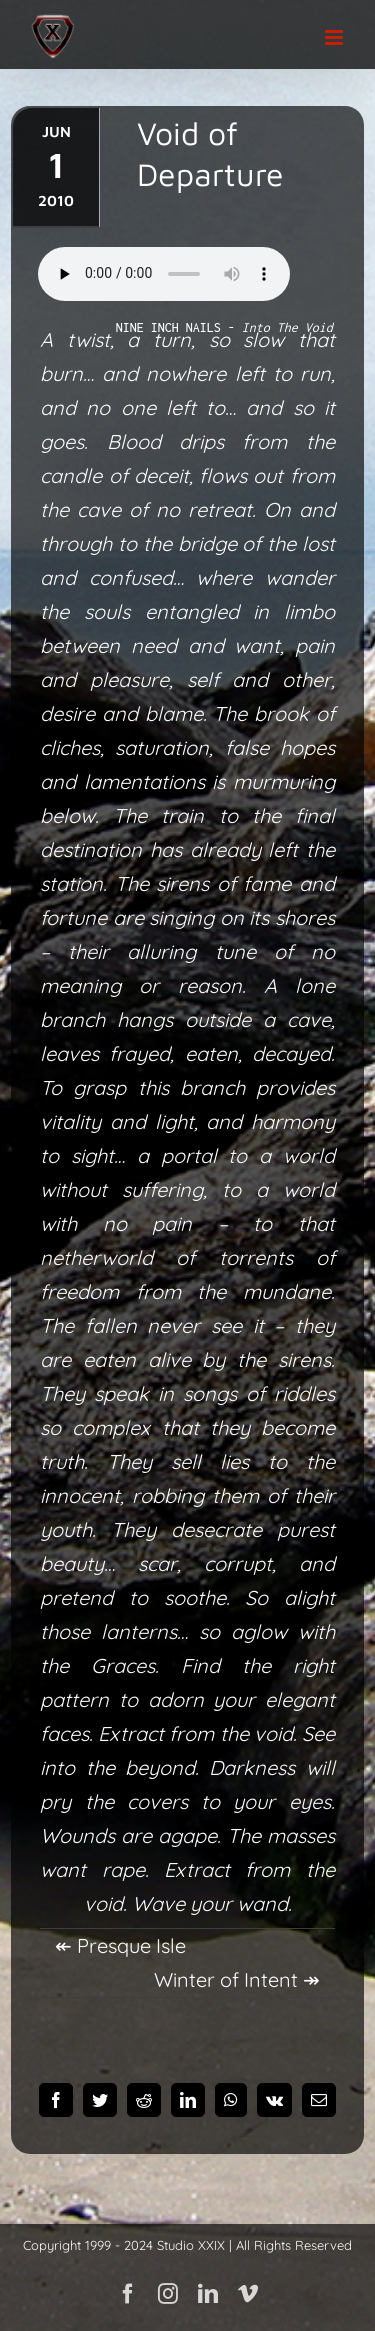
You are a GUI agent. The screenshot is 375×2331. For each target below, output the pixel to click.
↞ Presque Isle (120, 1945)
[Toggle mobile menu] (335, 37)
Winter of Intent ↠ (237, 1979)
